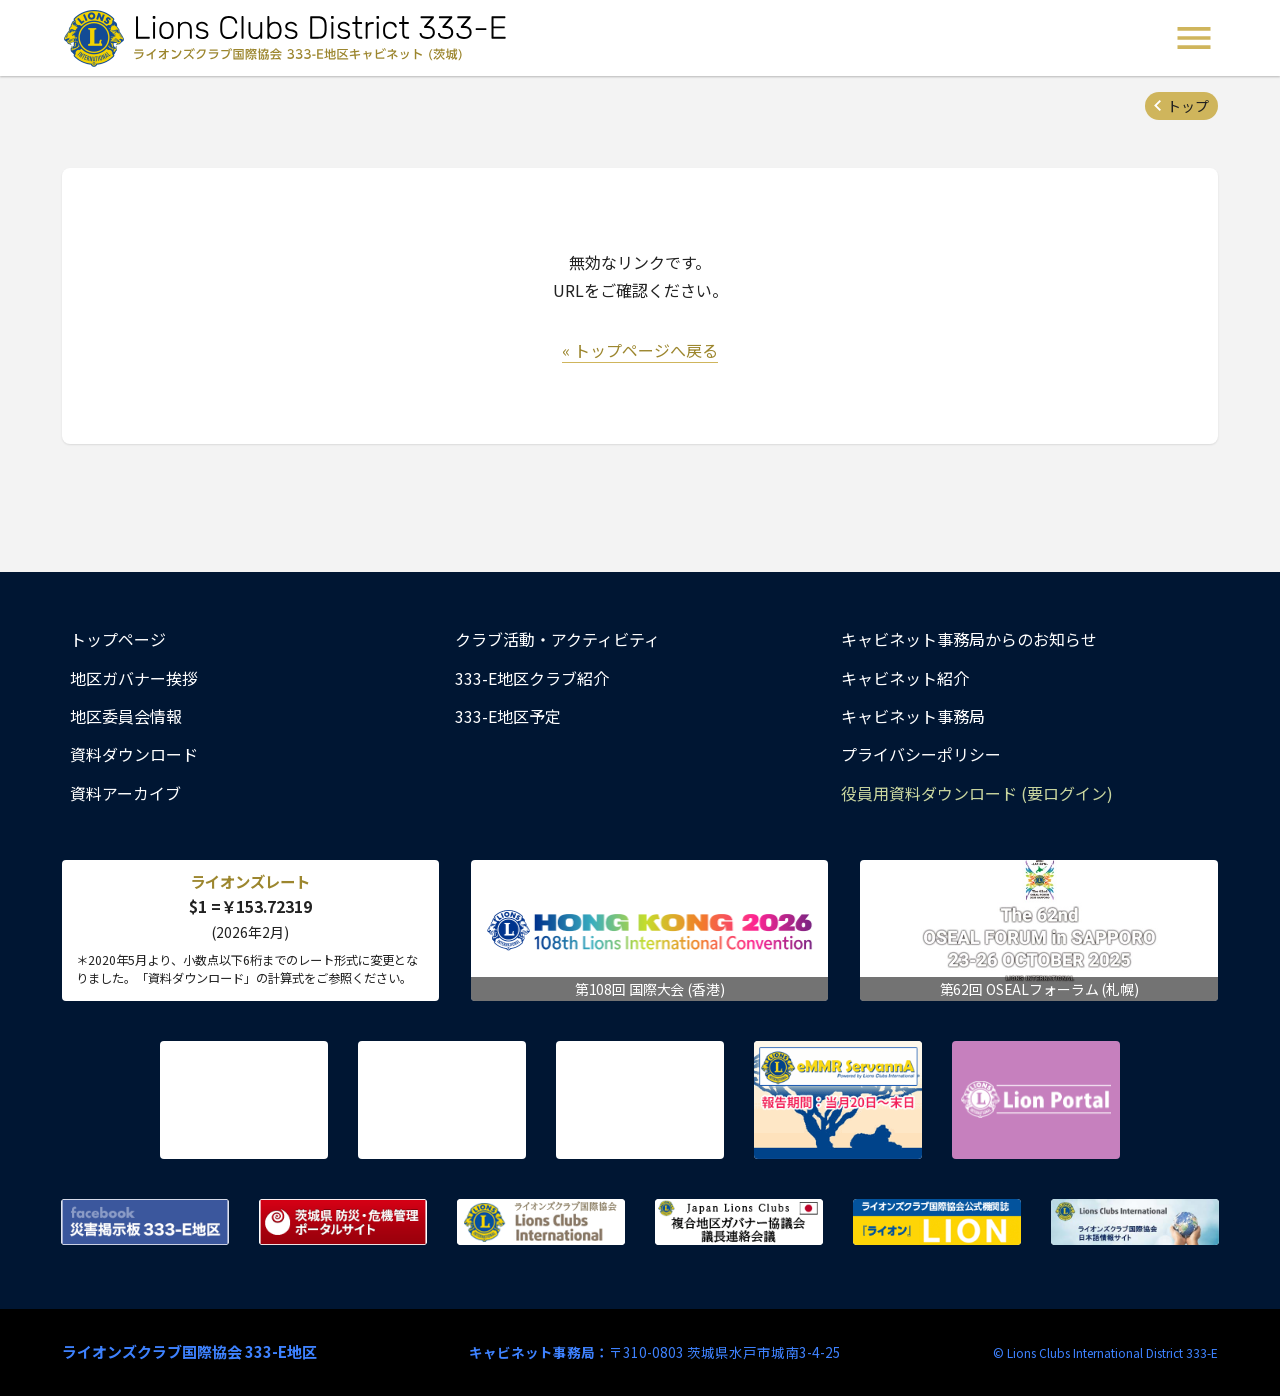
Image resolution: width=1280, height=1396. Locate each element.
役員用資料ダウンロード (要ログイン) (977, 793)
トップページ (118, 639)
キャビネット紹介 (905, 678)
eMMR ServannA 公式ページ (838, 1100)
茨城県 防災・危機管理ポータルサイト (343, 1222)
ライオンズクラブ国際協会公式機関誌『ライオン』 (937, 1222)
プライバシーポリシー (921, 754)
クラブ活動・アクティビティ (557, 639)
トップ (1188, 106)
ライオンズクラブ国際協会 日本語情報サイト (1135, 1222)
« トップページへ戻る (640, 350)
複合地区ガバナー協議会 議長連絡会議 (739, 1222)
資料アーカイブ (125, 793)
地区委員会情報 (126, 716)
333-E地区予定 (508, 716)
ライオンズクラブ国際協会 (541, 1222)
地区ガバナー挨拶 (134, 678)
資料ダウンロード (134, 754)
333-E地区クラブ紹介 (532, 678)
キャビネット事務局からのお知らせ (969, 639)
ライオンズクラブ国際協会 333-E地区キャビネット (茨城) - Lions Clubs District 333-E (291, 38)
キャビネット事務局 (913, 716)
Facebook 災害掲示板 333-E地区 (145, 1222)
